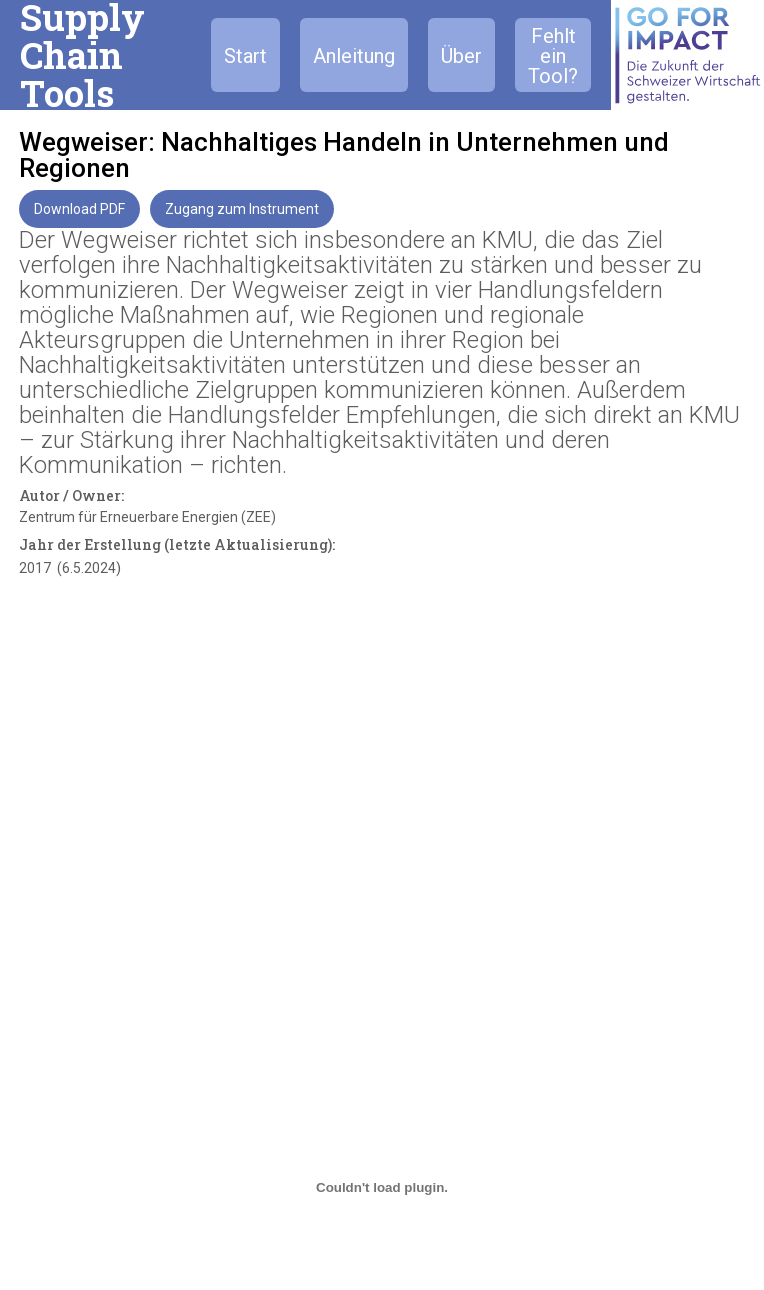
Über (461, 56)
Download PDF (79, 209)
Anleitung (354, 56)
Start (245, 56)
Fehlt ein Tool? (553, 56)
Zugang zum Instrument (242, 209)
